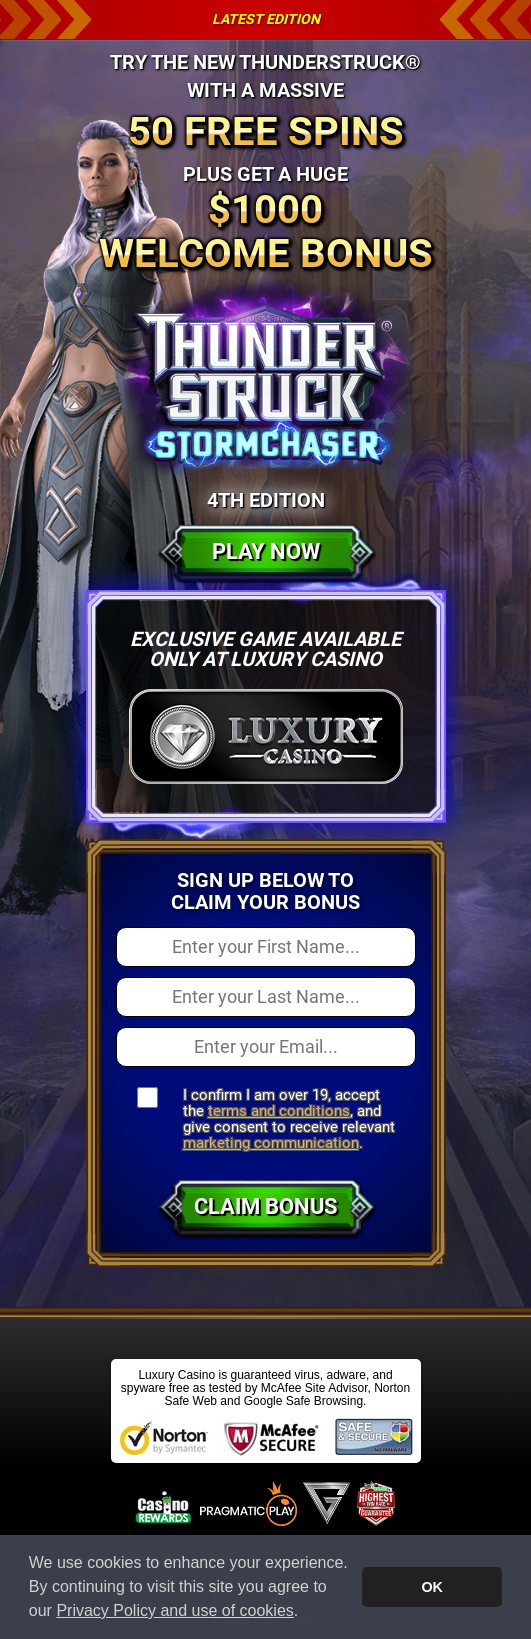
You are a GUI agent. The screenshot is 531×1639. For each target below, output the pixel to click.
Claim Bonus (266, 1206)
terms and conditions (279, 1111)
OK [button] (432, 1587)
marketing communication (271, 1143)
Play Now (266, 551)
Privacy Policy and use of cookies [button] (174, 1610)
